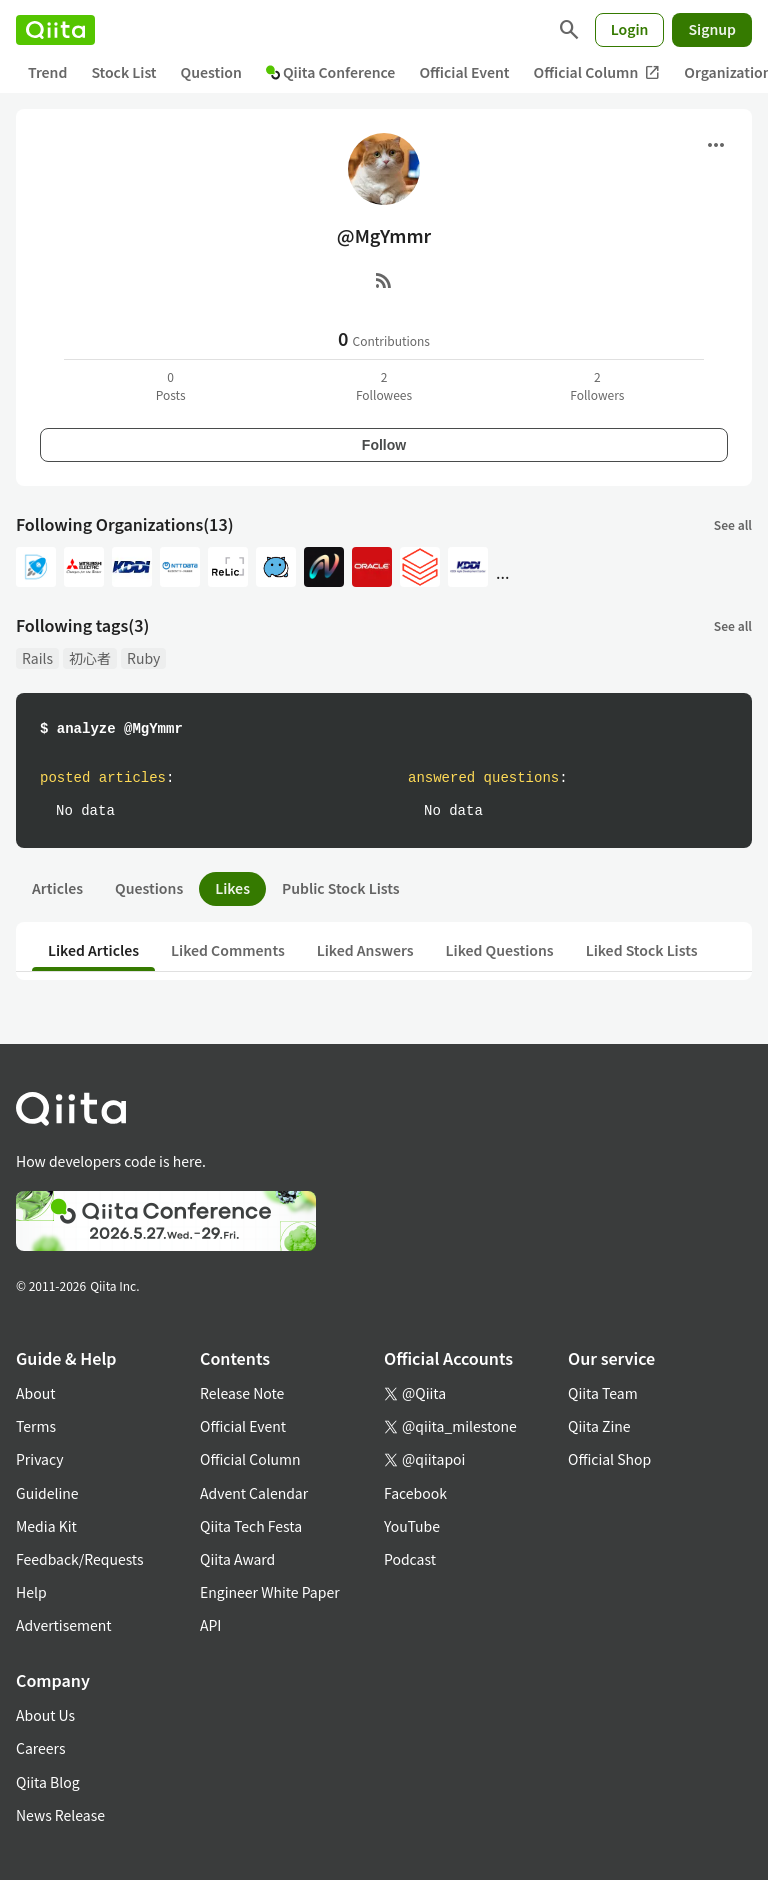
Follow (384, 445)
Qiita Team (603, 1393)
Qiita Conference (331, 72)
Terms (36, 1426)
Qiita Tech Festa (251, 1526)
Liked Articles (93, 950)
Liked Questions (500, 950)
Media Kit (46, 1526)
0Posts (171, 385)
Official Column (597, 72)
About (35, 1393)
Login (630, 29)
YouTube (412, 1526)
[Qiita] (55, 30)
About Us (45, 1715)
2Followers (597, 385)
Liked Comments (228, 950)
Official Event (464, 72)
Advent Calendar (254, 1493)
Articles (57, 888)
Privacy (39, 1459)
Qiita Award (237, 1559)
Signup (712, 29)
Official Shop (609, 1459)
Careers (40, 1748)
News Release (60, 1815)
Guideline (47, 1493)
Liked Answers (365, 950)
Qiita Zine (599, 1426)
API (210, 1625)
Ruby (143, 658)
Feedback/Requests (80, 1559)
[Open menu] (716, 145)
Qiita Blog (48, 1782)
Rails (37, 658)
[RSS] (384, 280)
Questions (149, 888)
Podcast (410, 1559)
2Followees (384, 385)
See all (733, 524)
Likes (232, 888)
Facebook (415, 1493)
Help (31, 1592)
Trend (47, 72)
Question (211, 72)
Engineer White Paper (270, 1592)
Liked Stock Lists (642, 950)
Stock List (123, 72)
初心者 (90, 658)
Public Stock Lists (341, 888)
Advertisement (64, 1625)
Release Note (242, 1393)
